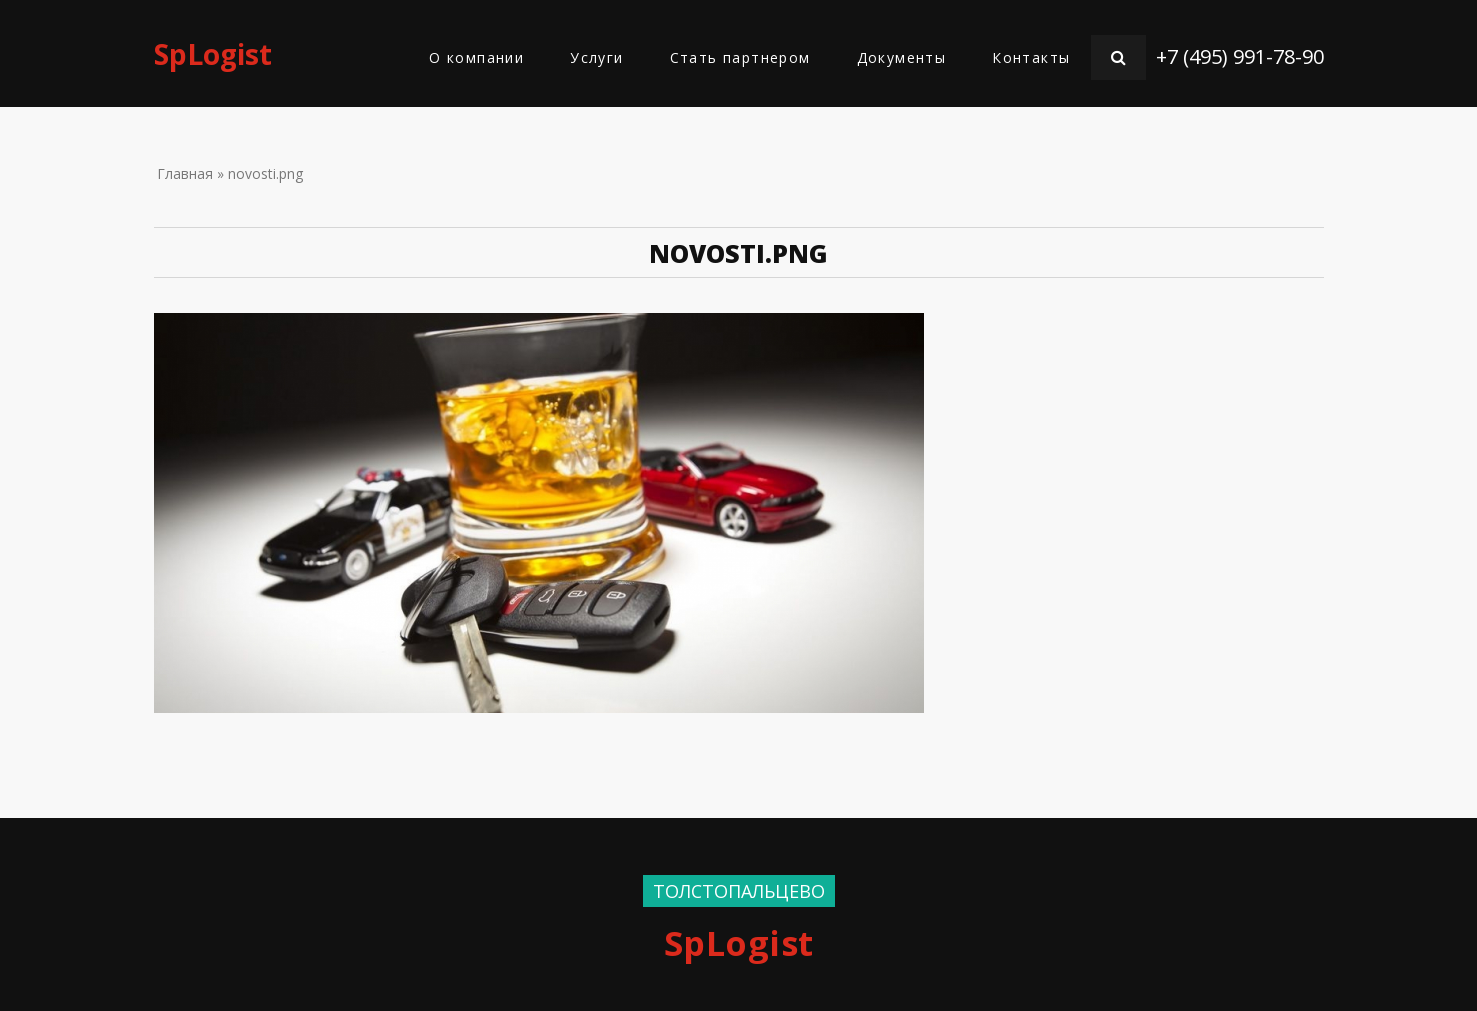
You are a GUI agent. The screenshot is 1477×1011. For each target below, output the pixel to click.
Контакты (1031, 57)
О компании (476, 57)
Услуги (596, 57)
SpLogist (213, 54)
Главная (185, 173)
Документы (902, 57)
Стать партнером (740, 57)
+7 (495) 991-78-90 (1240, 56)
